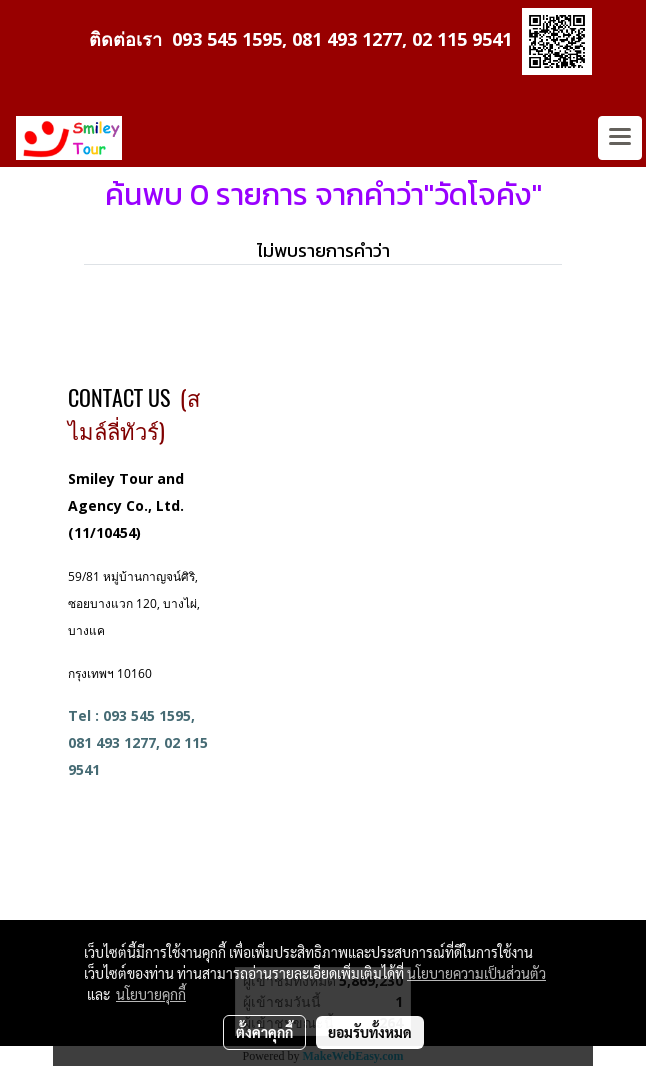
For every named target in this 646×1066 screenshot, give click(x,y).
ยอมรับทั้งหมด (370, 1032)
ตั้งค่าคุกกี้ (264, 1032)
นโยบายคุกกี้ (151, 994)
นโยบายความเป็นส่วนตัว (476, 973)
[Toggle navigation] (620, 138)
